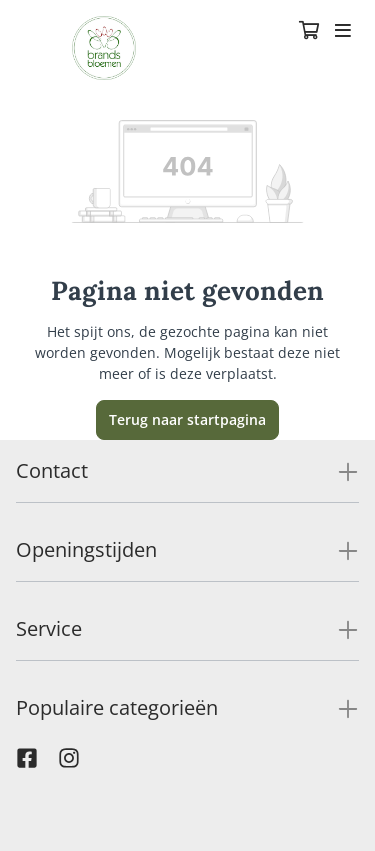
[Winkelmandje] (309, 32)
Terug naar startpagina (187, 419)
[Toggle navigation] (343, 32)
